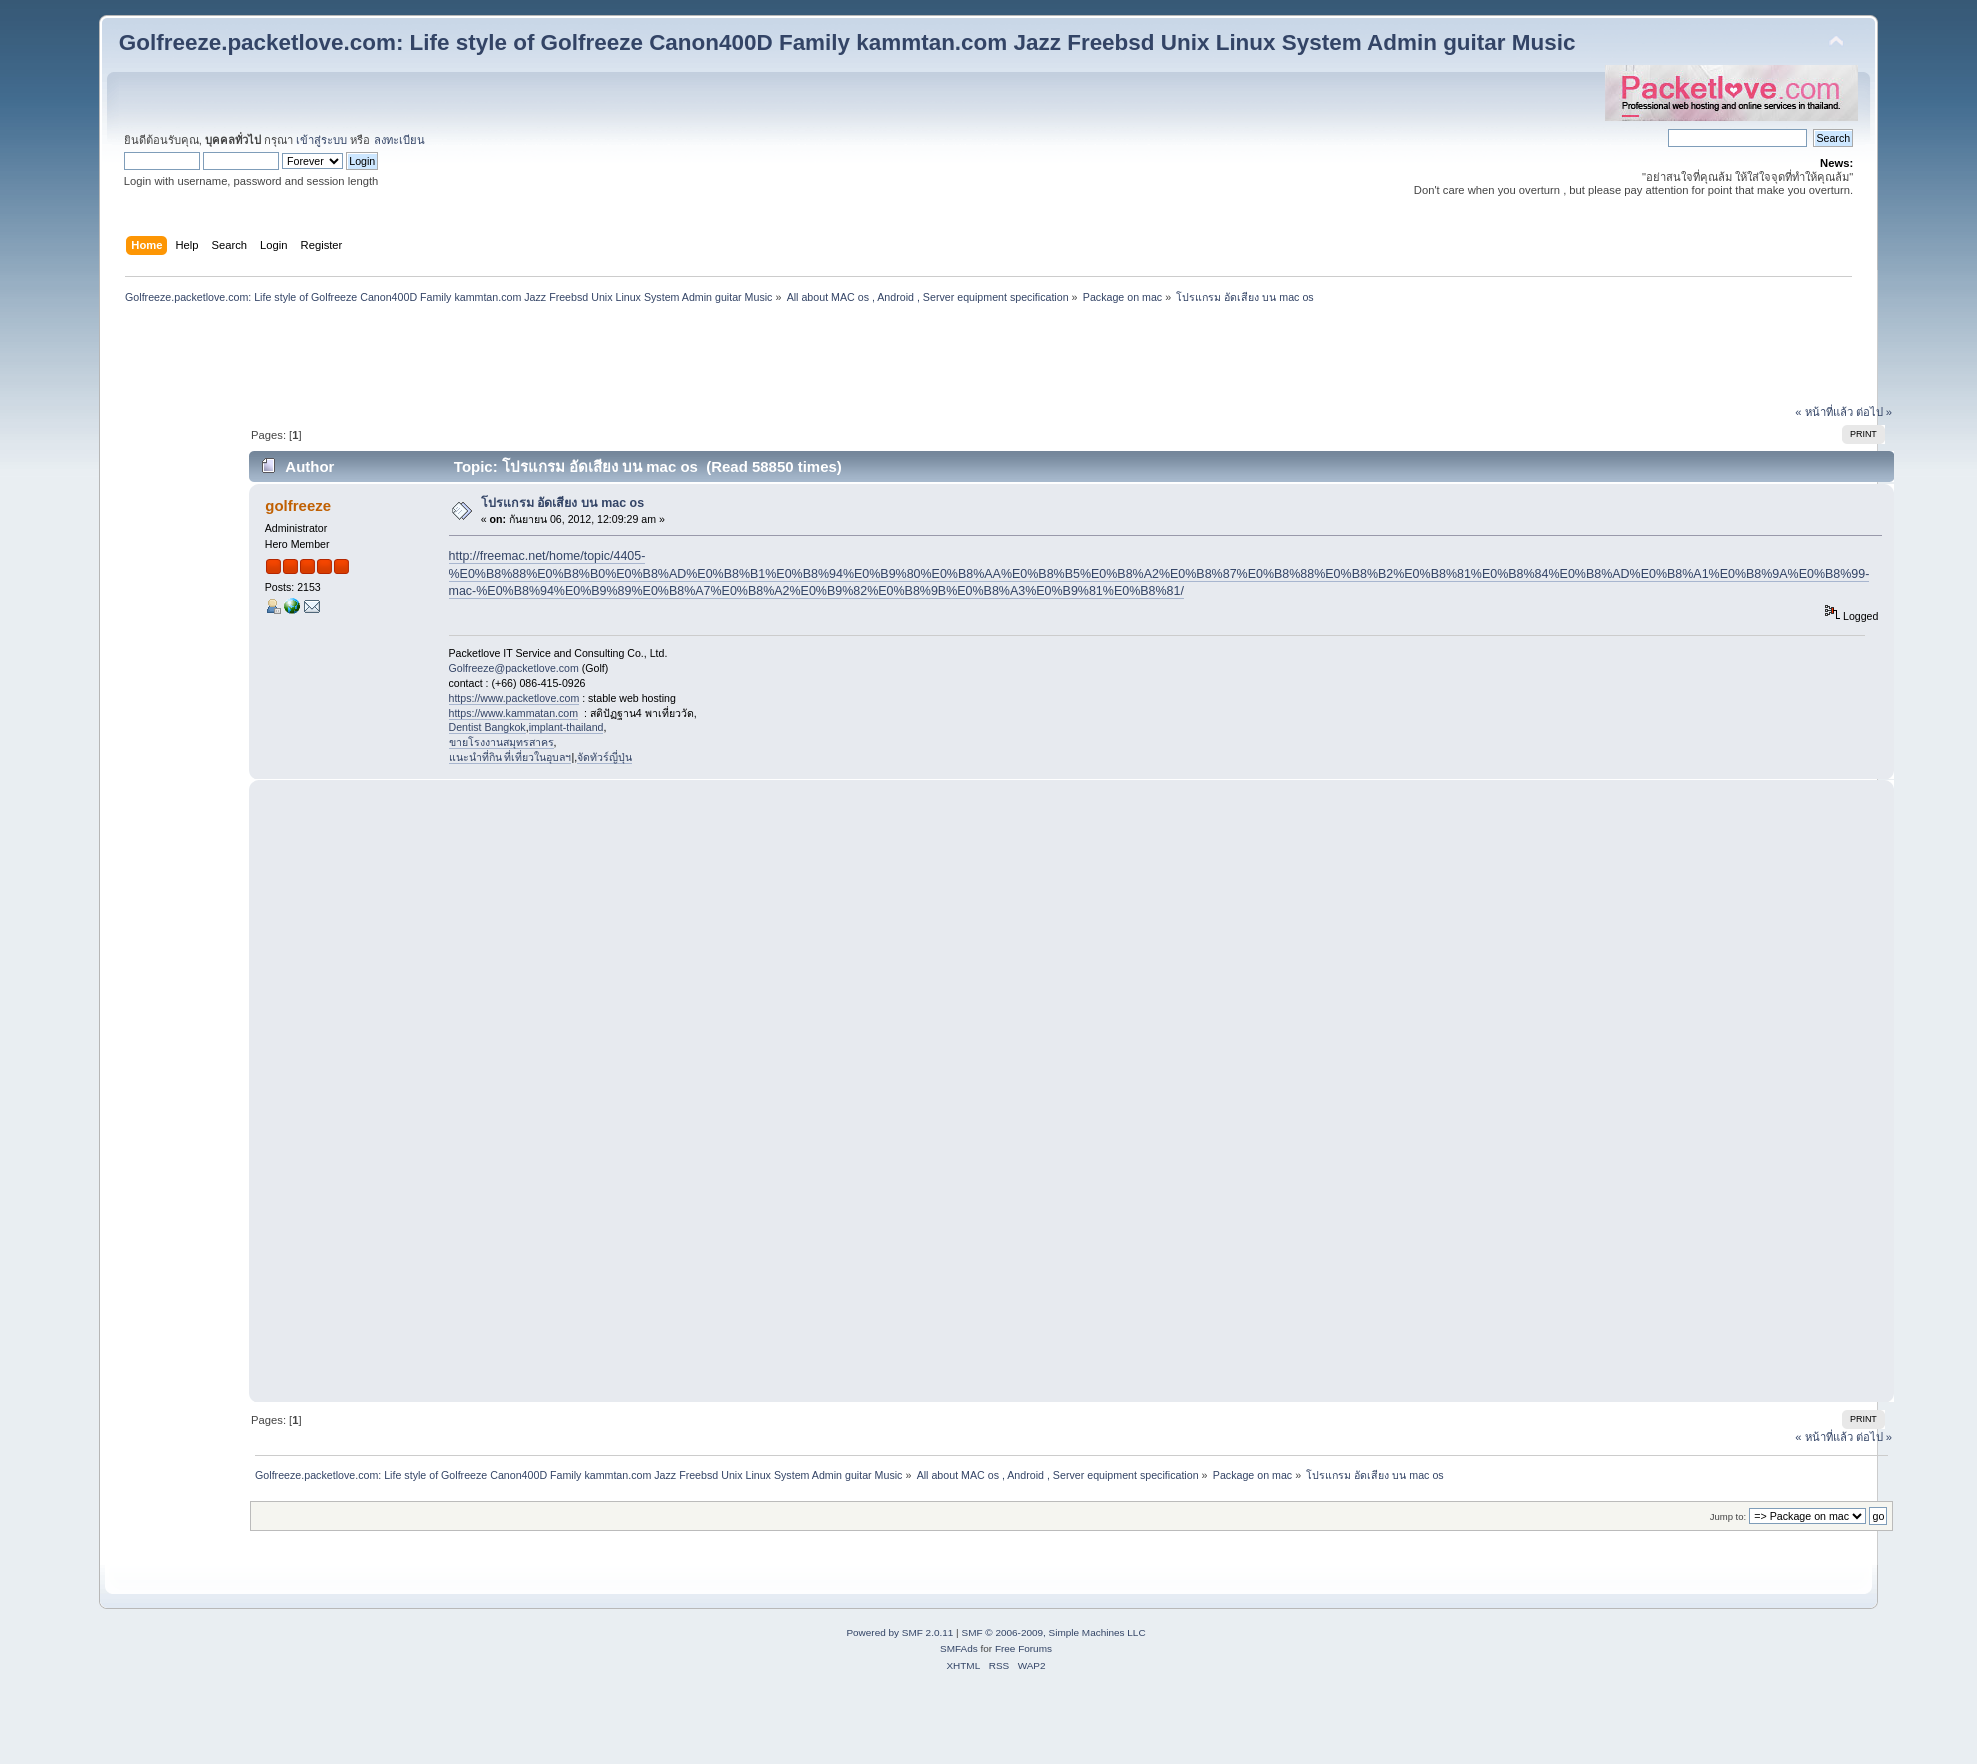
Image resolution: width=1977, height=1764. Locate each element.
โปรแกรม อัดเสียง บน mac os (562, 503)
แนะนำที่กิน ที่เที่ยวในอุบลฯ (510, 757)
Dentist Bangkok (487, 727)
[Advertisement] (988, 357)
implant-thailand (566, 727)
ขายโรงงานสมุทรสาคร (501, 742)
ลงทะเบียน (399, 140)
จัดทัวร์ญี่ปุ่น (604, 757)
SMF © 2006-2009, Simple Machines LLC (1053, 1632)
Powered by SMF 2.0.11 (899, 1632)
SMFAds (959, 1648)
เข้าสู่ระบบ (321, 140)
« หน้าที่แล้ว (1823, 412)
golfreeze (298, 505)
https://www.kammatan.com (514, 713)
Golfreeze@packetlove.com (514, 668)
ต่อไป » (1874, 412)
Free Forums (1023, 1648)
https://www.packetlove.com (514, 698)
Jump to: (1728, 1516)
